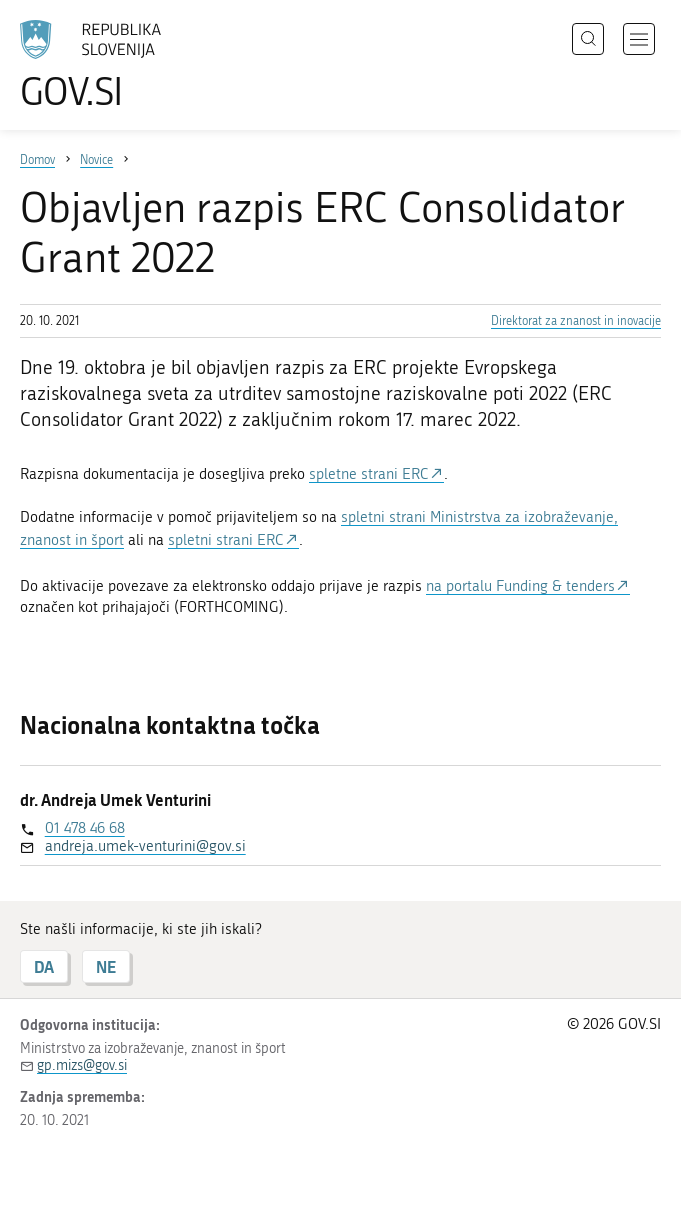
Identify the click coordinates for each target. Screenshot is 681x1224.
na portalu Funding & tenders (520, 586)
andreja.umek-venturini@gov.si (145, 846)
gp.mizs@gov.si (82, 1065)
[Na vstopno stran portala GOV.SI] (120, 65)
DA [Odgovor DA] (44, 966)
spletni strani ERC (226, 540)
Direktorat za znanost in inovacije (576, 321)
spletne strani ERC (369, 474)
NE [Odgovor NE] (106, 966)
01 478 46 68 (85, 828)
